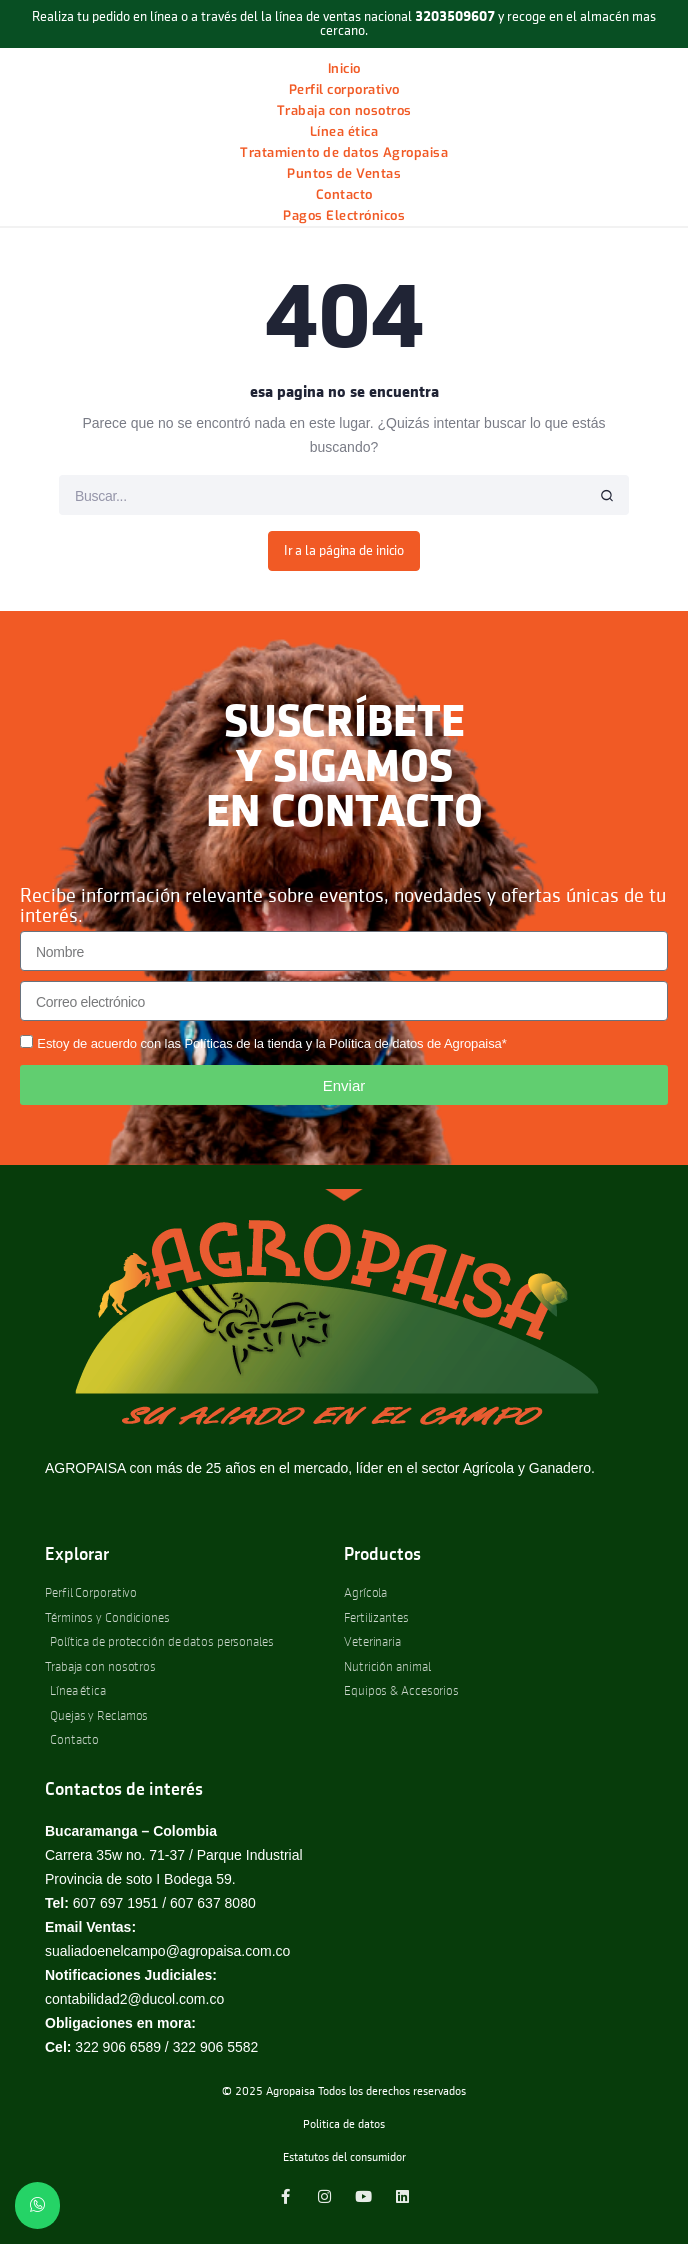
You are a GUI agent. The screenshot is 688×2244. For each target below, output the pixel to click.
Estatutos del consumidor (344, 2158)
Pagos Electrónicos (344, 215)
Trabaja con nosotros (344, 110)
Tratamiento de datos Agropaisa (344, 152)
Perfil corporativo (344, 89)
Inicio (344, 68)
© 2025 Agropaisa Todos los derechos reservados (344, 2092)
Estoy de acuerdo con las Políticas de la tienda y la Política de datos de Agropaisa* (271, 1043)
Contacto (344, 194)
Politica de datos (344, 2125)
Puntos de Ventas (344, 173)
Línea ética (344, 131)
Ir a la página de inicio (344, 551)
